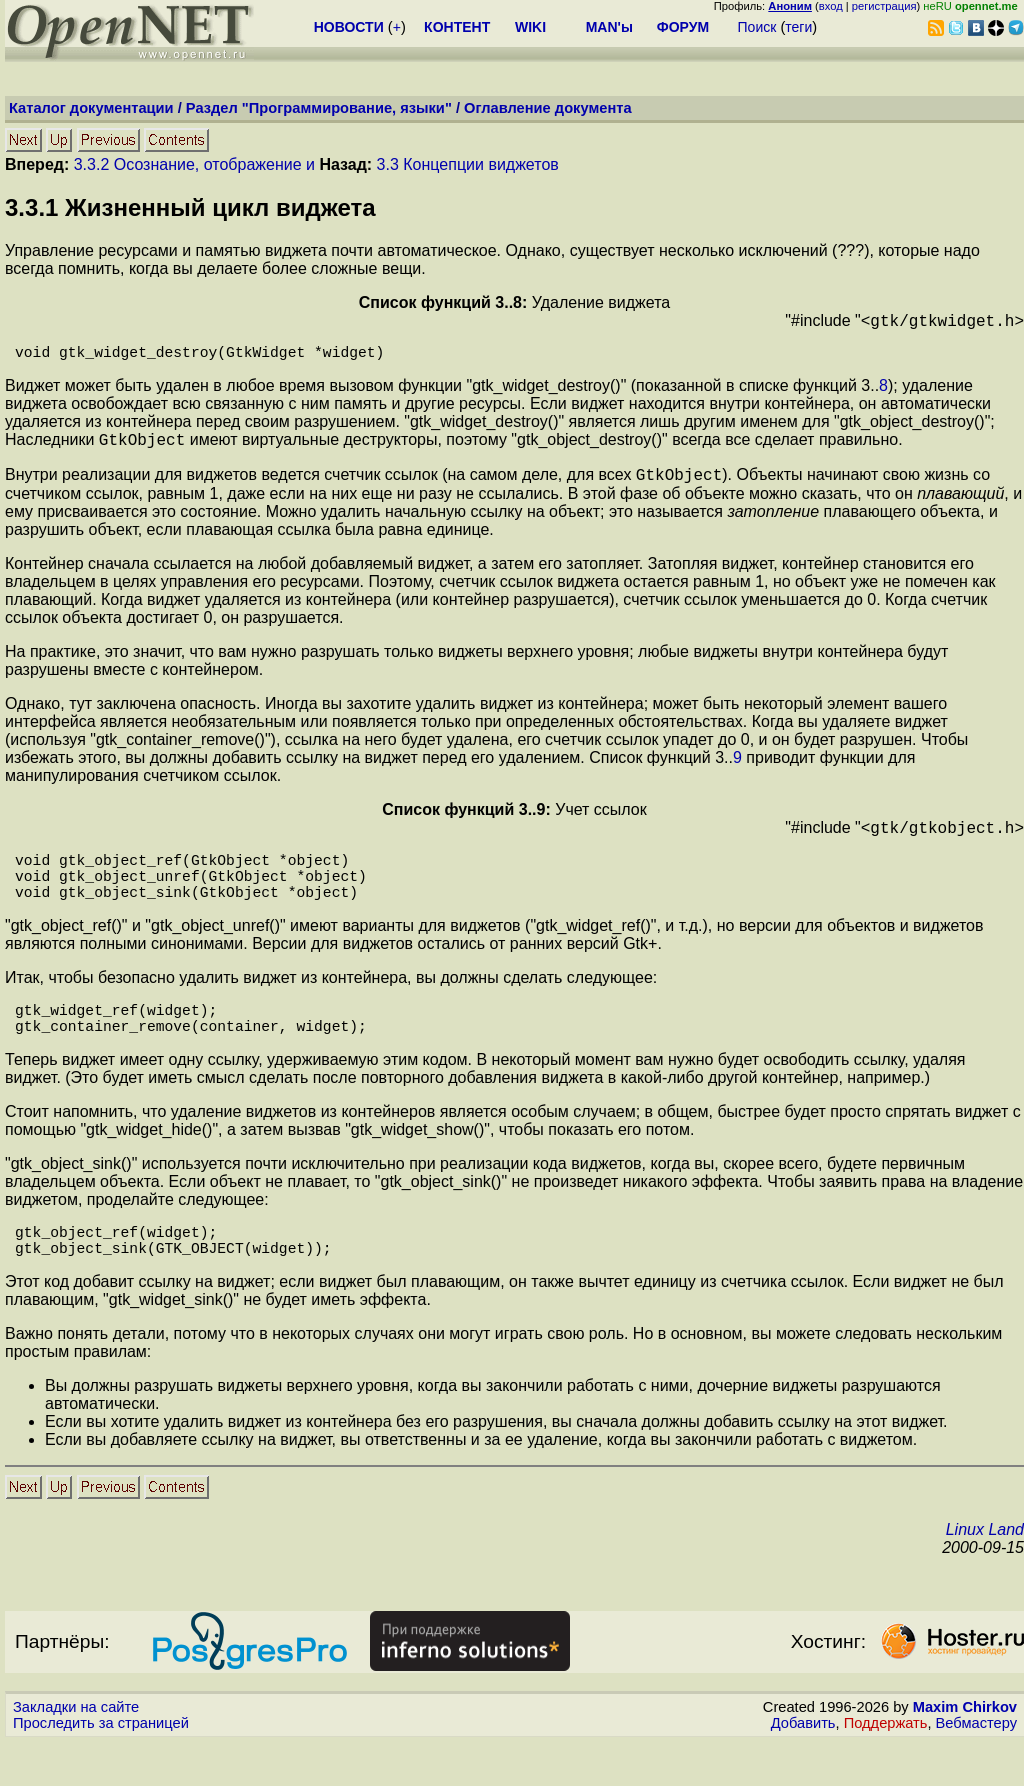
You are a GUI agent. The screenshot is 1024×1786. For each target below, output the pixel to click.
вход (831, 6)
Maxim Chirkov (965, 1751)
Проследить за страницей (101, 1767)
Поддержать (886, 1767)
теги (798, 27)
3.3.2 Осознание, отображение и (194, 164)
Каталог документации (91, 108)
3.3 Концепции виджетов (468, 164)
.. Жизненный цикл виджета (190, 207)
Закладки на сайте (76, 1751)
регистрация (884, 6)
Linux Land (985, 1573)
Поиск (757, 27)
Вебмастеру (976, 1767)
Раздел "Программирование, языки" (319, 108)
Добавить (803, 1767)
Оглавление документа (548, 108)
